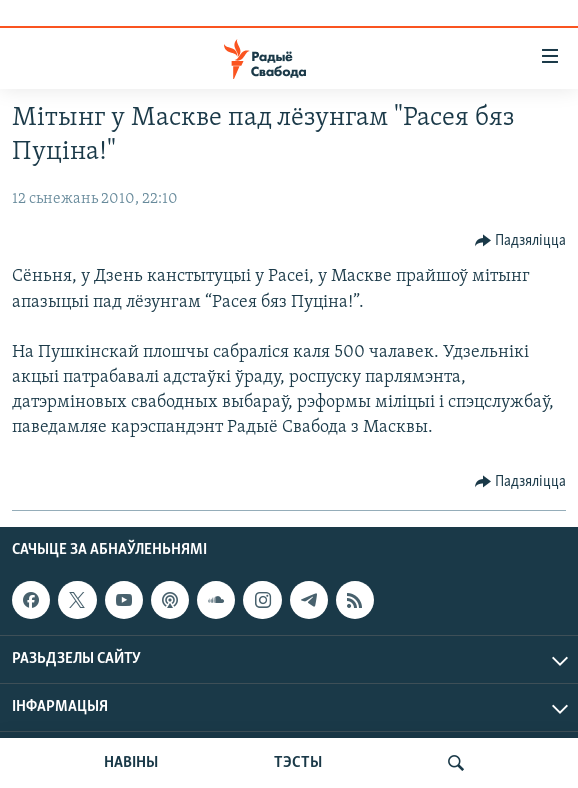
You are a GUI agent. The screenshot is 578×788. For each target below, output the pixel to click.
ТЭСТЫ (298, 763)
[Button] (521, 241)
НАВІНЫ (131, 763)
